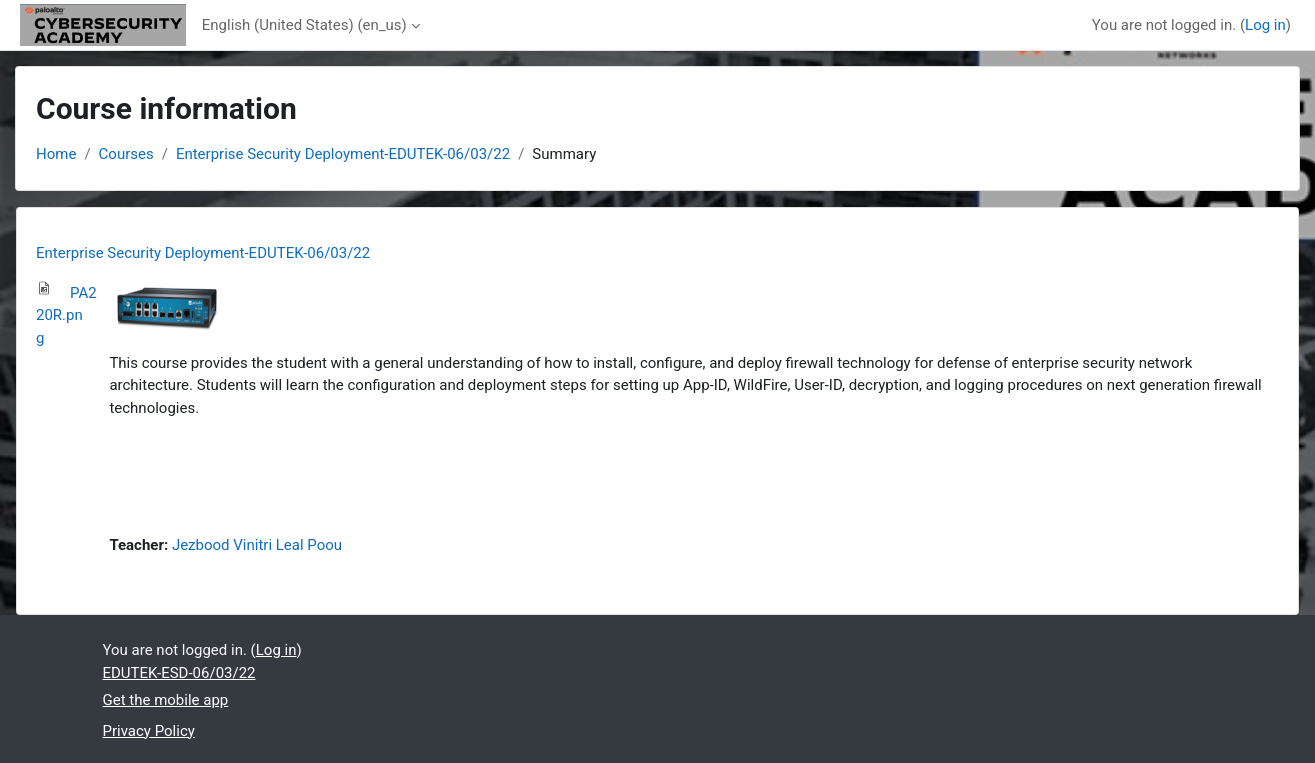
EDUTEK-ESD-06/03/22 (179, 673)
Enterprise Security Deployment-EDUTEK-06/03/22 (343, 154)
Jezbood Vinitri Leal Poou (257, 545)
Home (56, 154)
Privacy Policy (149, 731)
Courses (126, 154)
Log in (1265, 25)
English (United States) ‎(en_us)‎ (304, 25)
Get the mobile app (166, 700)
